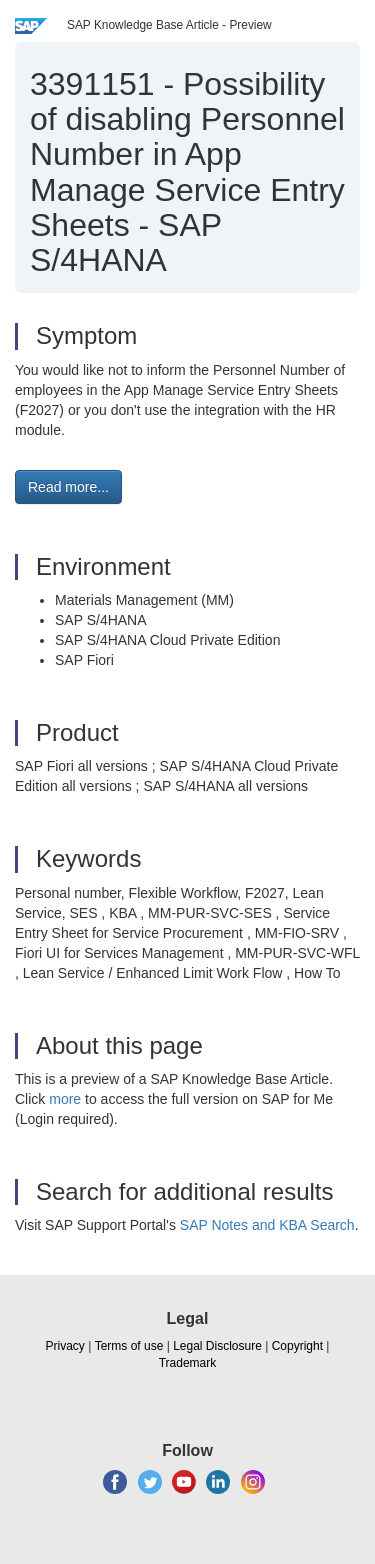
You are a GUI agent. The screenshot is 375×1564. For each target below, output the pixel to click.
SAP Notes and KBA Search (267, 1225)
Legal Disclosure (217, 1346)
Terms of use (129, 1346)
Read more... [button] (68, 487)
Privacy (65, 1346)
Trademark (188, 1363)
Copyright (297, 1346)
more (65, 1099)
